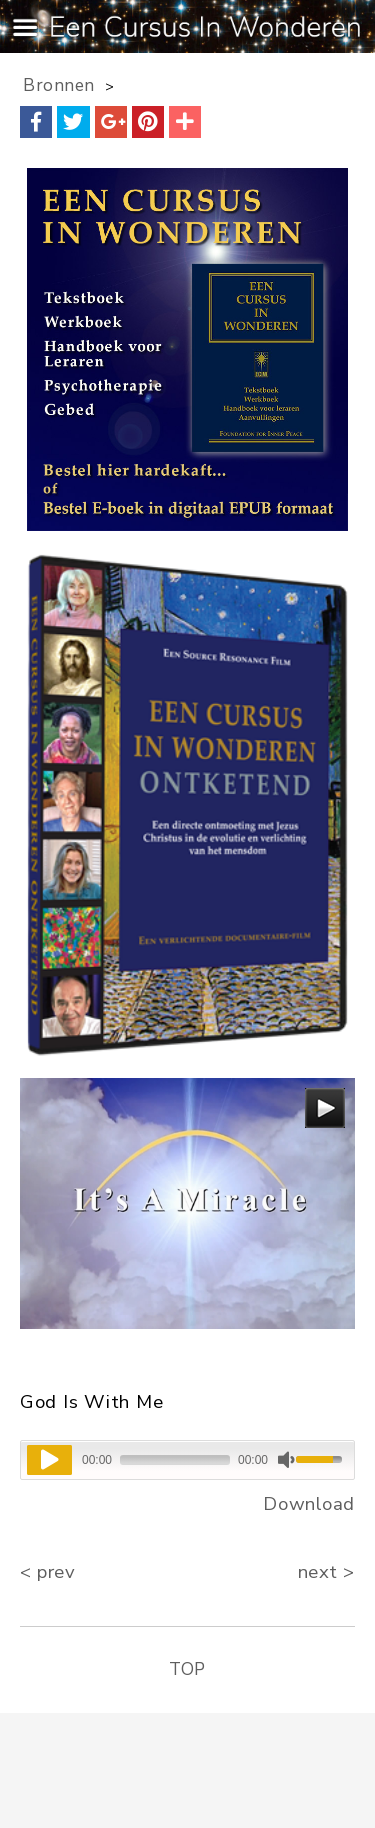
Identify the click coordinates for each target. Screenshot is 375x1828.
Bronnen (59, 85)
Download (309, 1504)
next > (326, 1572)
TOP (187, 1669)
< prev (47, 1572)
